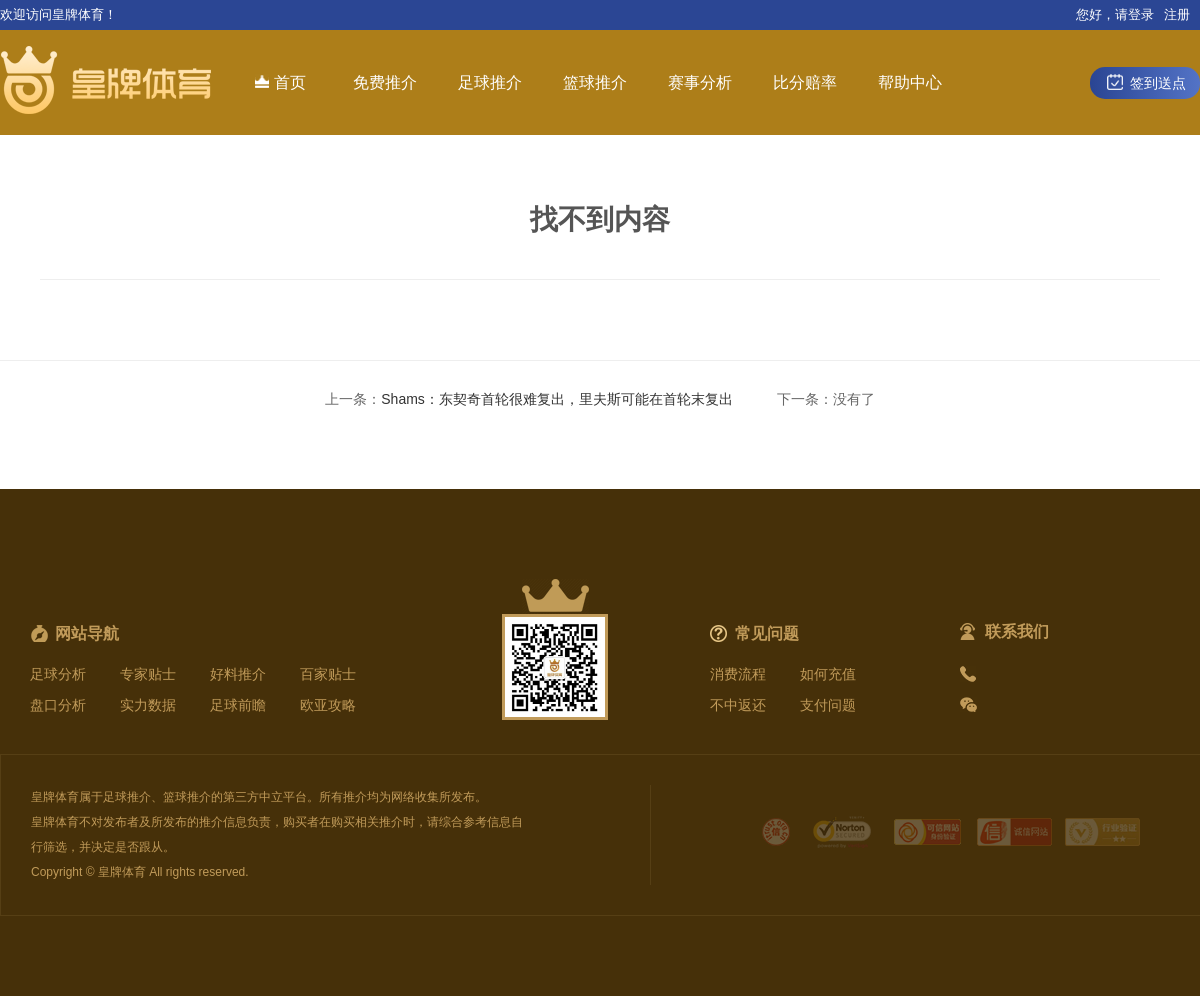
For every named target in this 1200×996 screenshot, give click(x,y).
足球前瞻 (238, 705)
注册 (1177, 14)
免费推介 (385, 82)
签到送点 (1145, 82)
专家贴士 (148, 674)
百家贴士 (328, 674)
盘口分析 (58, 705)
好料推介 (238, 674)
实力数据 (148, 705)
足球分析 (58, 674)
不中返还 (738, 705)
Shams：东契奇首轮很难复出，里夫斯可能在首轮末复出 (557, 399)
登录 (1141, 14)
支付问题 (828, 705)
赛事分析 (700, 82)
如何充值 (828, 674)
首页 (280, 82)
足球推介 (490, 82)
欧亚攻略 (328, 705)
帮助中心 (910, 82)
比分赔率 (805, 82)
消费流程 (738, 674)
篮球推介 (595, 82)
